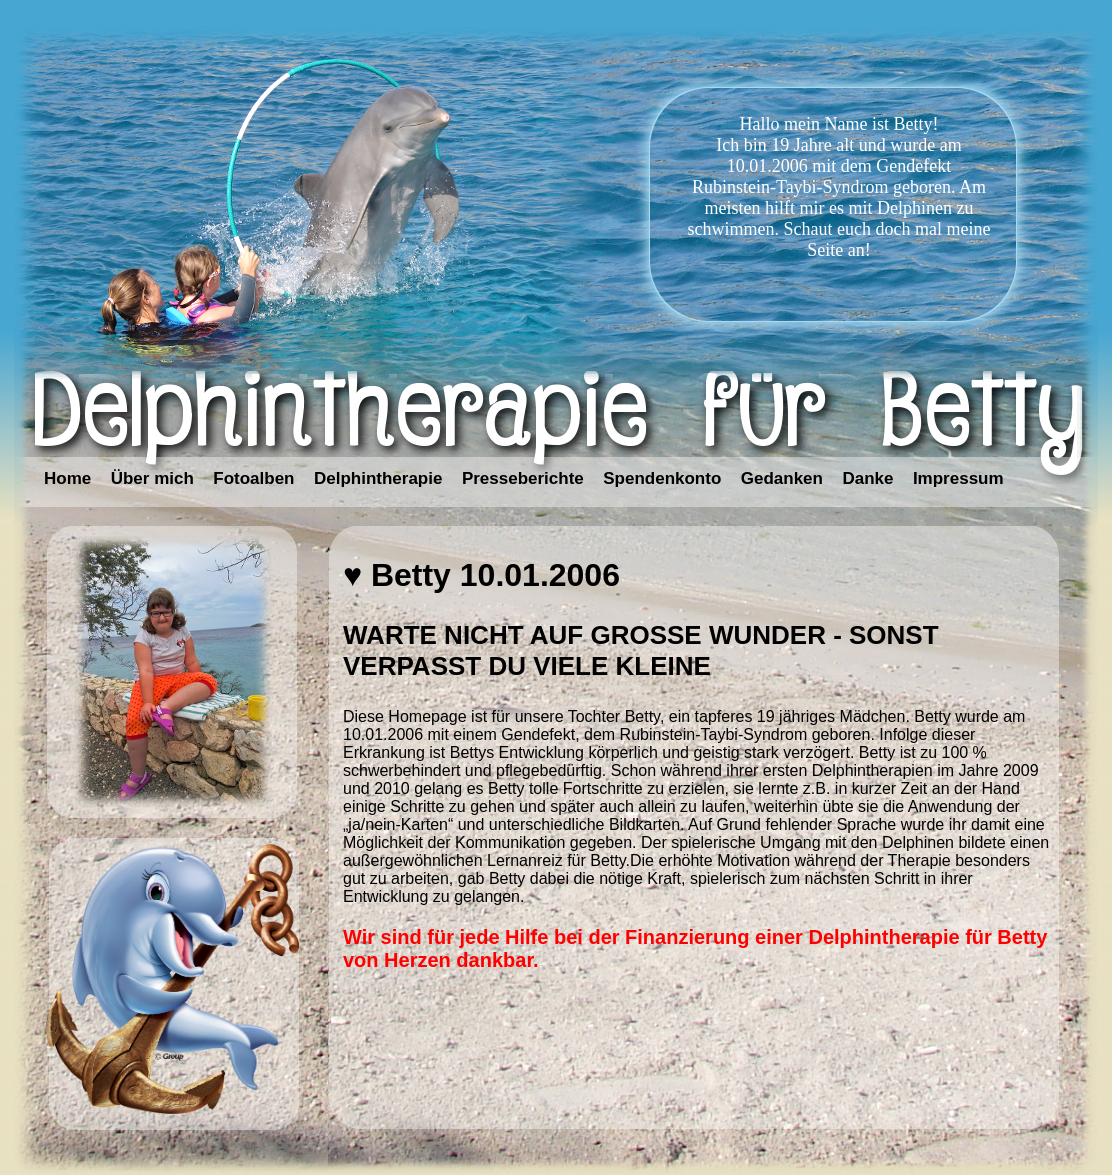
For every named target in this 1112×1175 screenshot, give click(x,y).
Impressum (958, 478)
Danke (867, 478)
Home (67, 478)
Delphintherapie (378, 478)
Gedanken (782, 478)
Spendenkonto (662, 478)
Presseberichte (523, 478)
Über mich (152, 478)
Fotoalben (253, 478)
